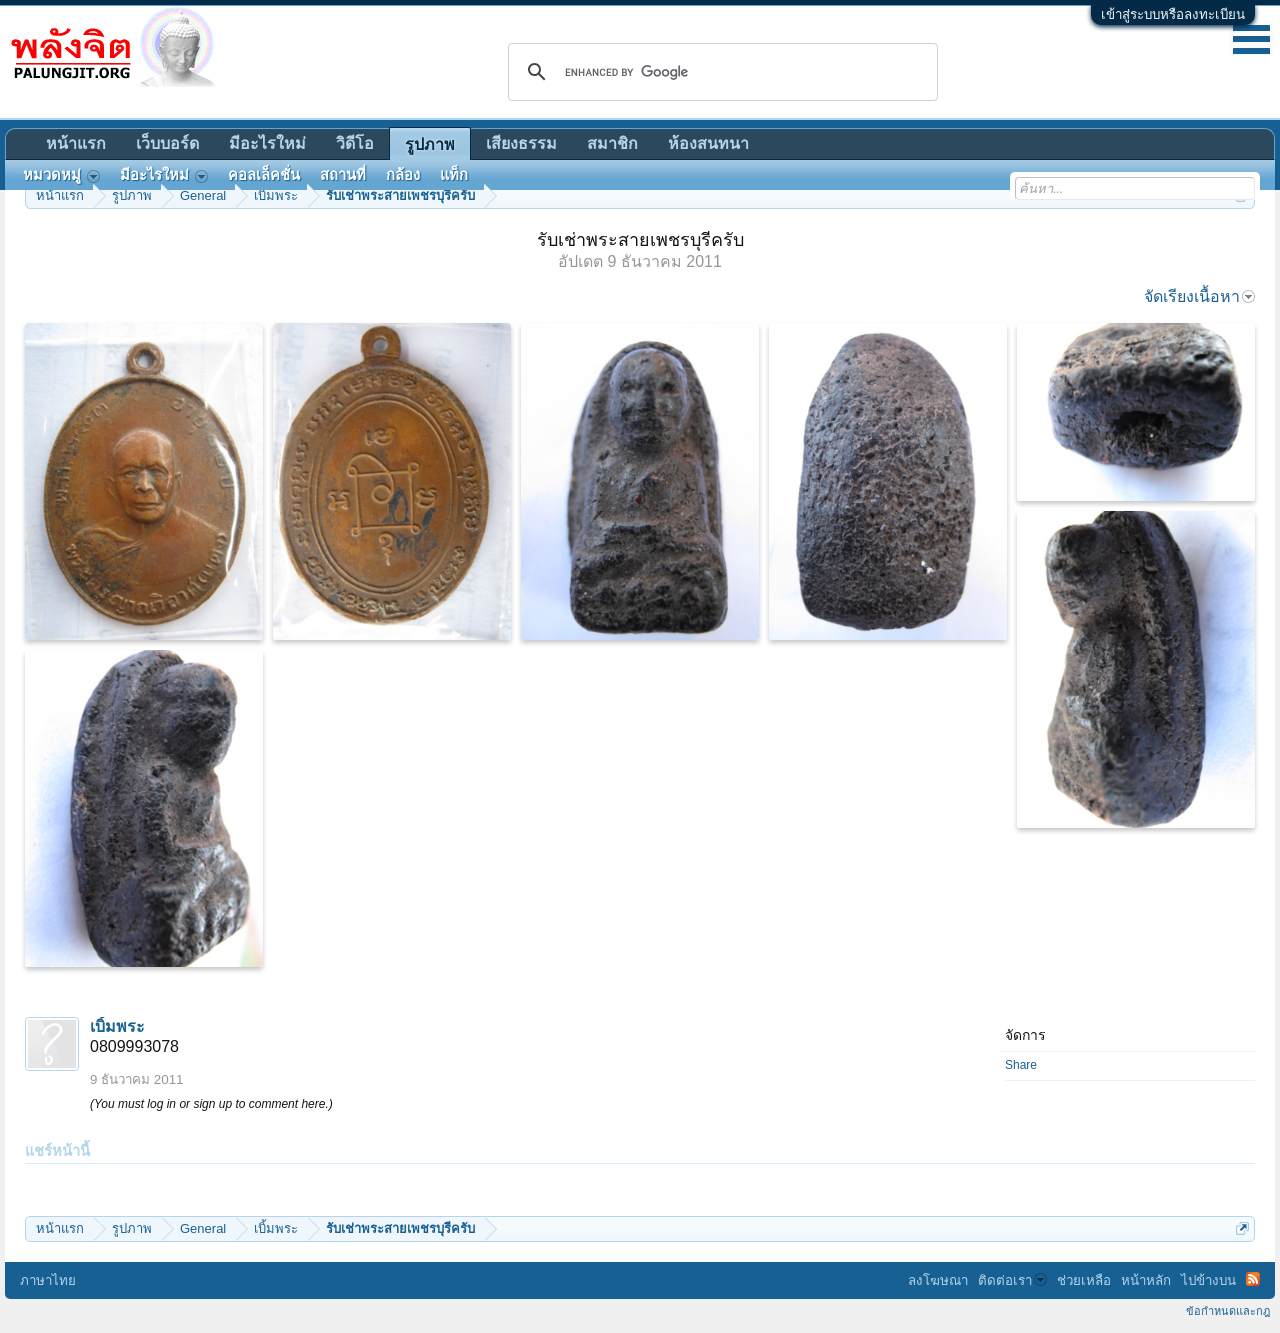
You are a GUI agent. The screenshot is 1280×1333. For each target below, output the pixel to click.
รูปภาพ (430, 144)
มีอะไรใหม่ (267, 143)
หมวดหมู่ (61, 175)
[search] (720, 72)
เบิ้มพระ (117, 1026)
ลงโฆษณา (938, 1280)
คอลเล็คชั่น (264, 175)
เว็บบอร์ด (167, 143)
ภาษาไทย (48, 1280)
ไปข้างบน (1208, 1280)
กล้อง (403, 175)
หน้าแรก (76, 143)
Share (1021, 1065)
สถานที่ (343, 175)
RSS (1253, 1279)
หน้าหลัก (1146, 1280)
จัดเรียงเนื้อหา (1199, 296)
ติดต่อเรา (1012, 1280)
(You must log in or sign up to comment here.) (211, 1104)
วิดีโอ (355, 143)
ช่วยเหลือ (1084, 1280)
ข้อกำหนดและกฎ (1228, 1311)
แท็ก (454, 175)
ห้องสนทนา (708, 143)
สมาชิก (612, 143)
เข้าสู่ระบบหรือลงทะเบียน (1173, 14)
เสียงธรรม (521, 143)
